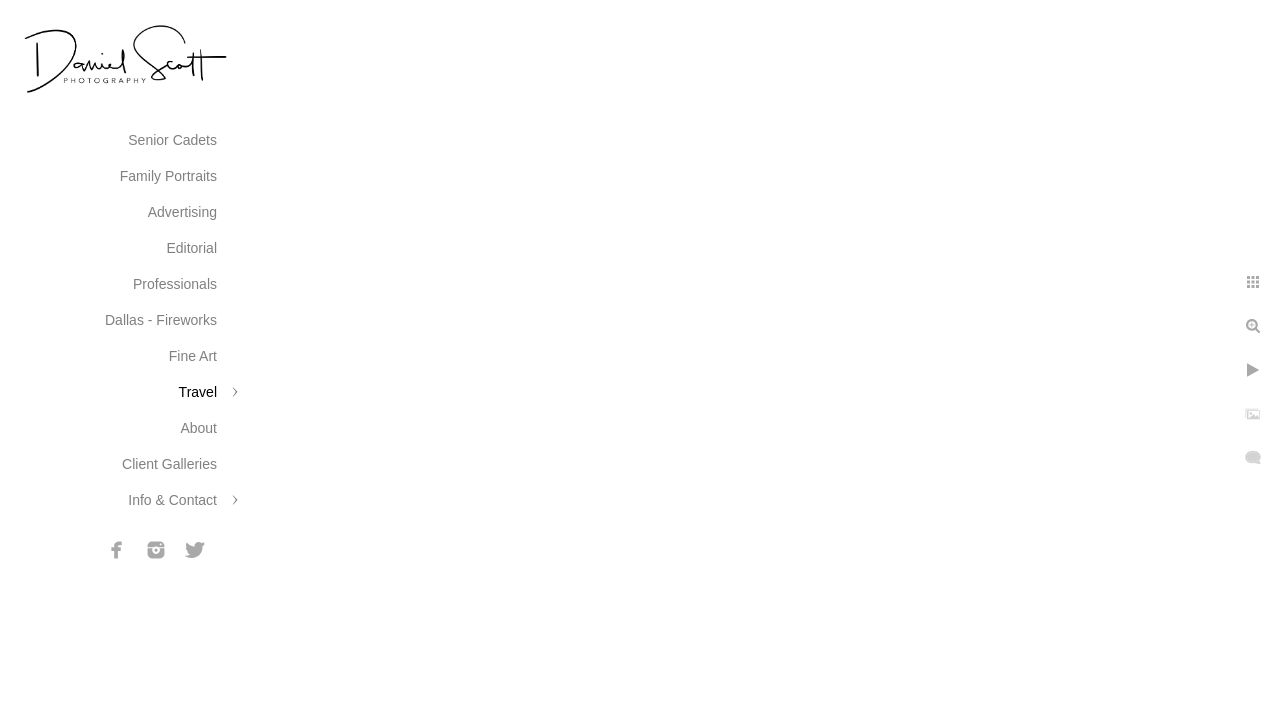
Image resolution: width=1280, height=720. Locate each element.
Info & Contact (172, 500)
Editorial (191, 248)
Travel (198, 392)
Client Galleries (169, 464)
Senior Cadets (172, 140)
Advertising (182, 212)
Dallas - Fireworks (161, 320)
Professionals (175, 284)
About (198, 428)
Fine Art (193, 356)
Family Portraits (168, 176)
